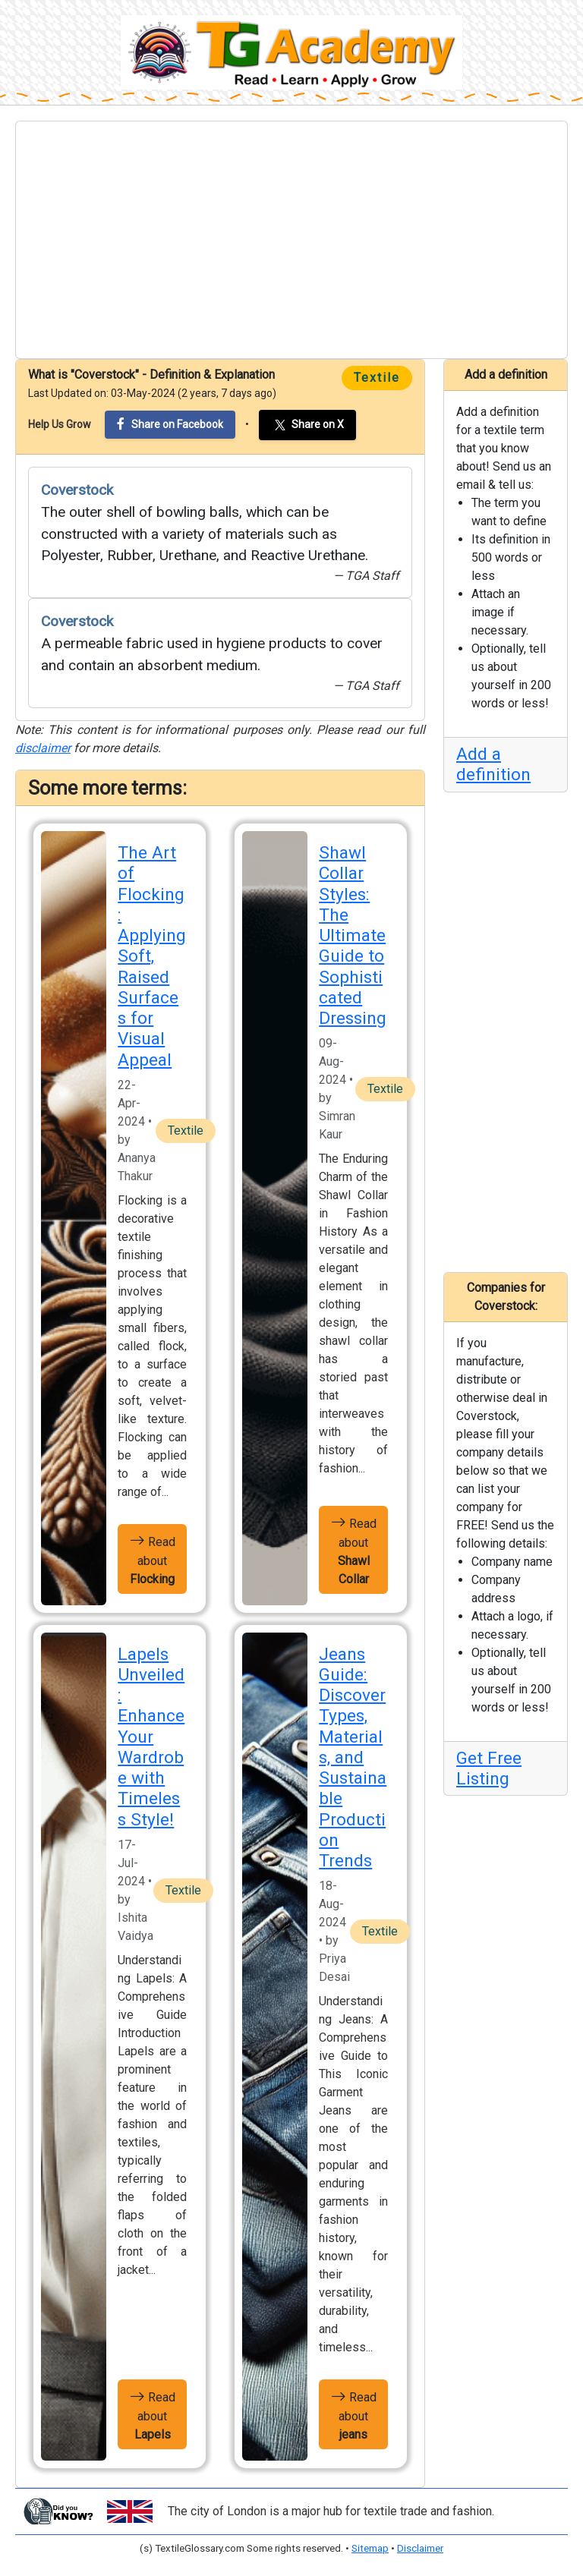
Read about (152, 1559)
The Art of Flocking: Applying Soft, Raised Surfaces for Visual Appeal (152, 955)
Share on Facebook (170, 423)
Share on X (307, 425)
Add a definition (493, 764)
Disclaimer (420, 2548)
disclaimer (43, 748)
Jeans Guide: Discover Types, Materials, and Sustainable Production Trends (352, 1757)
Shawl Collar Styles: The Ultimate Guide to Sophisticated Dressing (352, 935)
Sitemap (370, 2548)
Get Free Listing (489, 1768)
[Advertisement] (291, 240)
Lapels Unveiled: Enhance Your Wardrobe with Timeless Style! (151, 1737)
